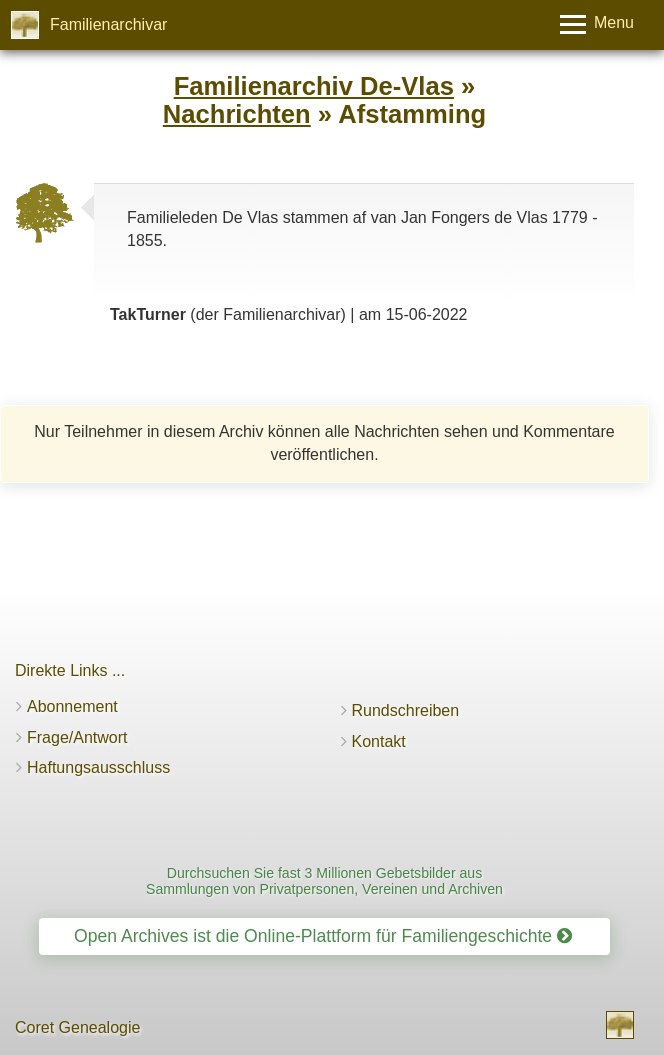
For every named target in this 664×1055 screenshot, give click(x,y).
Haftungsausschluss (98, 767)
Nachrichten (237, 114)
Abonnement (72, 706)
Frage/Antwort (77, 737)
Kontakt (379, 741)
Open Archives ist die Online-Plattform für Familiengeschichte (323, 936)
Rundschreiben (406, 710)
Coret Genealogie (77, 1027)
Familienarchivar (108, 24)
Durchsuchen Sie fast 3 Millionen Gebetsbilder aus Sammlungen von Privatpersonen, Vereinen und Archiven (324, 880)
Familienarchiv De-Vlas (314, 86)
